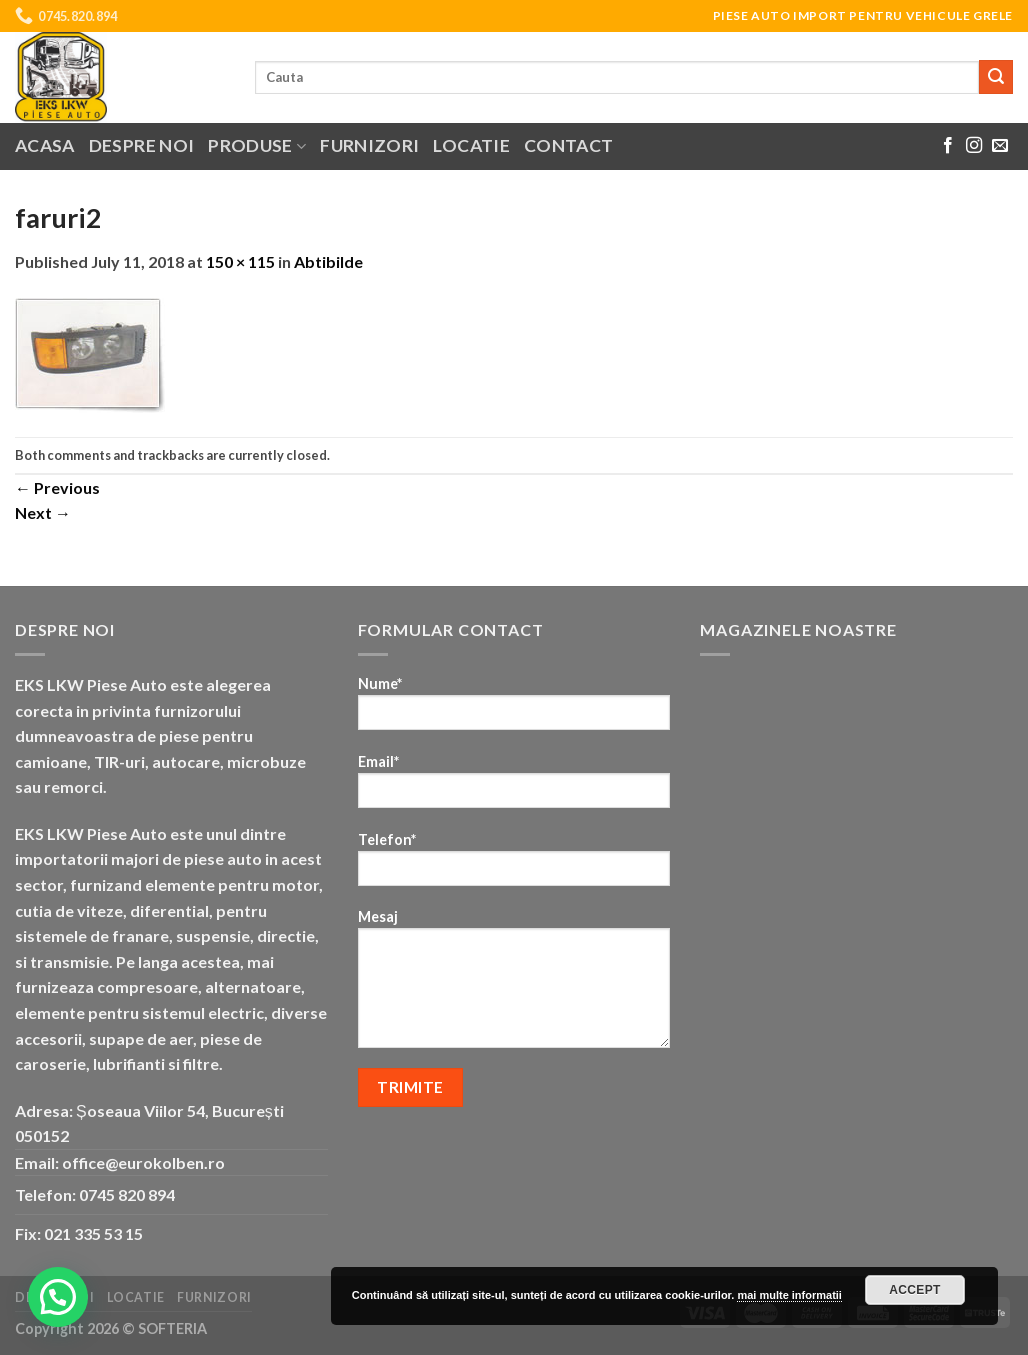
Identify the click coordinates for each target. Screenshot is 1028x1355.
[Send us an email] (1000, 146)
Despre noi (142, 145)
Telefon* (514, 865)
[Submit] (996, 77)
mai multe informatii (789, 1295)
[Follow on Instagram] (974, 146)
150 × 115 (240, 261)
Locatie (471, 145)
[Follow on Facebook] (948, 146)
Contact (568, 145)
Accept (915, 1290)
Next (43, 512)
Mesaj (514, 985)
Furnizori (369, 145)
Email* (514, 787)
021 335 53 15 (93, 1233)
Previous (57, 487)
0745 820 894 (127, 1194)
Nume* (514, 709)
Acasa (45, 145)
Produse (257, 145)
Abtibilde (328, 261)
